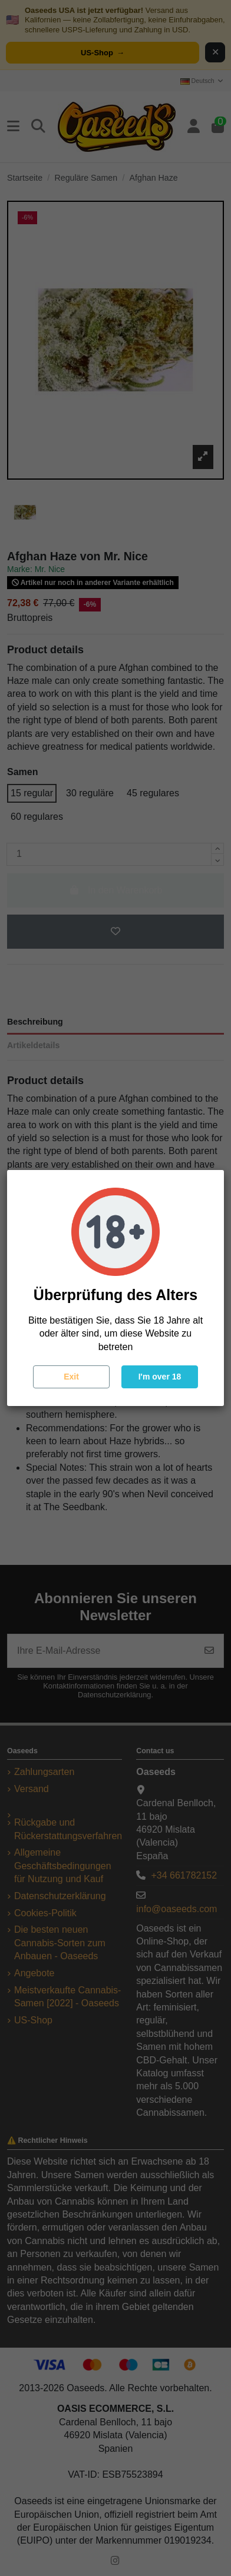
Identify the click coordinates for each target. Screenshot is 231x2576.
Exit (71, 1376)
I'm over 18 (160, 1376)
